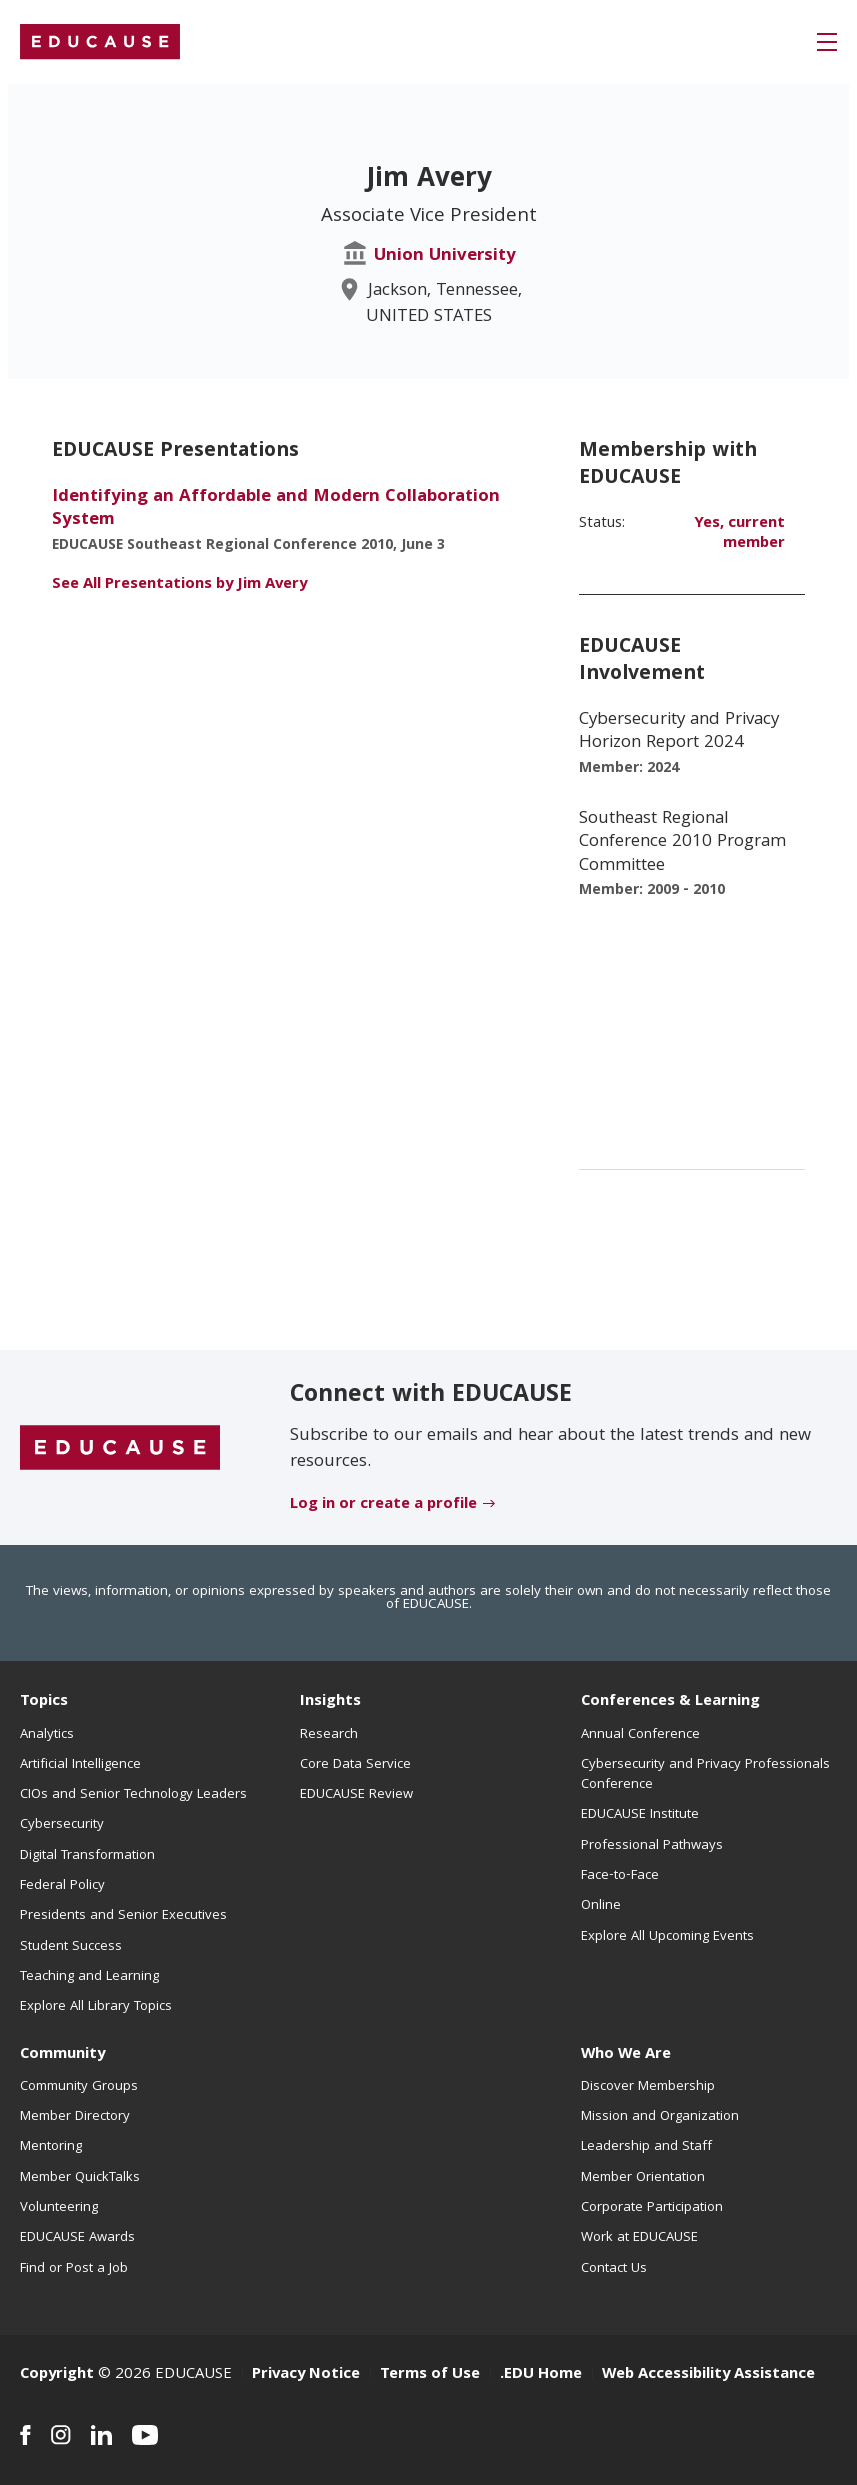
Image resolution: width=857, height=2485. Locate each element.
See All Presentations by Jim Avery (179, 585)
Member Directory (75, 2117)
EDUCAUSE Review (356, 1795)
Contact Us (614, 2269)
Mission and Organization (660, 2117)
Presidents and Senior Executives (123, 1916)
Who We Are (626, 2055)
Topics (44, 1702)
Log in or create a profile (383, 1505)
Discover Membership (648, 2087)
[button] (827, 42)
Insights (330, 1702)
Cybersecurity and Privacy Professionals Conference (705, 1775)
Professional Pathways (652, 1846)
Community (62, 2055)
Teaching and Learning (89, 1977)
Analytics (47, 1735)
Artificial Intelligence (80, 1765)
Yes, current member (739, 534)
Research (329, 1735)
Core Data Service (355, 1765)
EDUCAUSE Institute (640, 1815)
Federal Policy (62, 1886)
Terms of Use (430, 2375)
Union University (445, 256)
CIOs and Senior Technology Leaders (133, 1795)
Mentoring (51, 2147)
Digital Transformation (87, 1856)
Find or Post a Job (74, 2269)
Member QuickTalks (80, 2178)
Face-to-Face (620, 1876)
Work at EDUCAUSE (639, 2238)
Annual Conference (640, 1735)
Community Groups (79, 2087)
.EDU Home (541, 2375)
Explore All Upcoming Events (667, 1937)
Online (601, 1906)
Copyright (57, 2375)
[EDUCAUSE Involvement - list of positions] (692, 902)
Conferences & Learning (670, 1702)
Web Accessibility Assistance (708, 2375)
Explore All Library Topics (96, 2007)
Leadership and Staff (646, 2147)
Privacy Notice (306, 2375)
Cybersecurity (62, 1825)
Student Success (71, 1947)
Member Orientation (643, 2178)
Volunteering (59, 2208)
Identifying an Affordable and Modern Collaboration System (276, 509)
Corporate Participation (652, 2208)
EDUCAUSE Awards (77, 2238)
